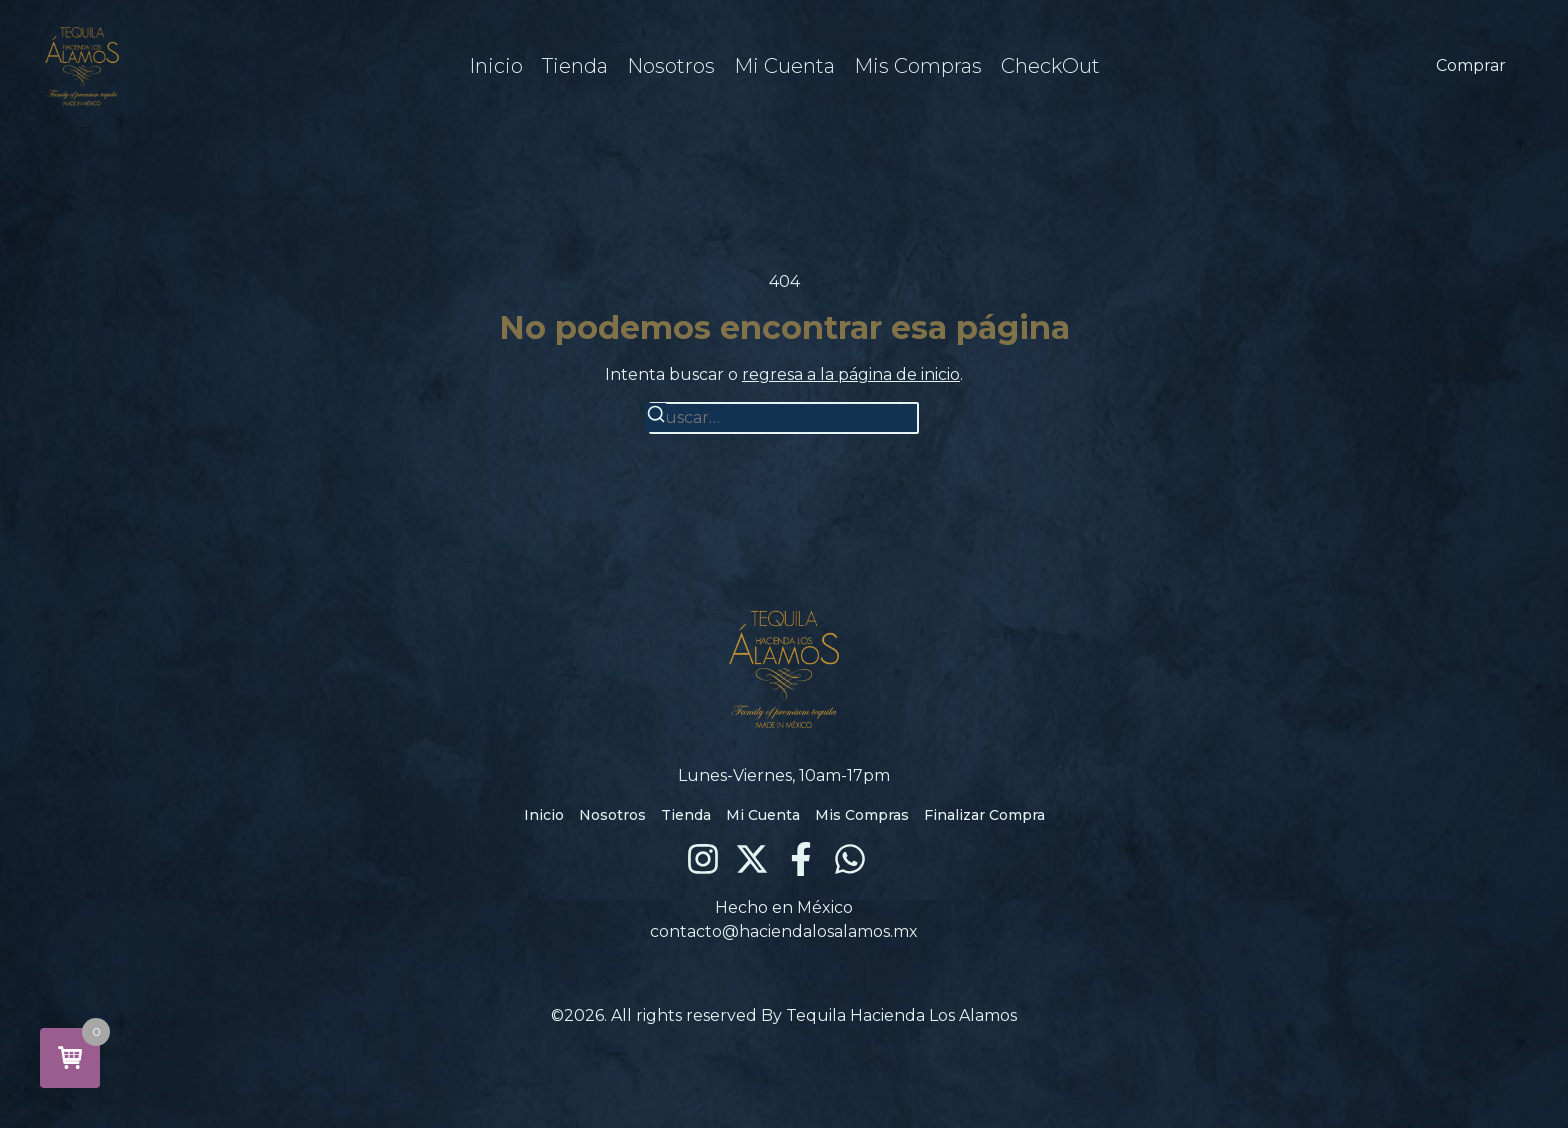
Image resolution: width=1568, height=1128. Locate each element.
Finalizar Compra (984, 815)
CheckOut (1050, 66)
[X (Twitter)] (752, 859)
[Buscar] (656, 417)
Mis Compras (918, 66)
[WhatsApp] (850, 859)
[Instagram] (703, 859)
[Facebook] (801, 859)
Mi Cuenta (784, 66)
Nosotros (671, 66)
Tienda (575, 66)
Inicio (496, 66)
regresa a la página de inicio (851, 374)
